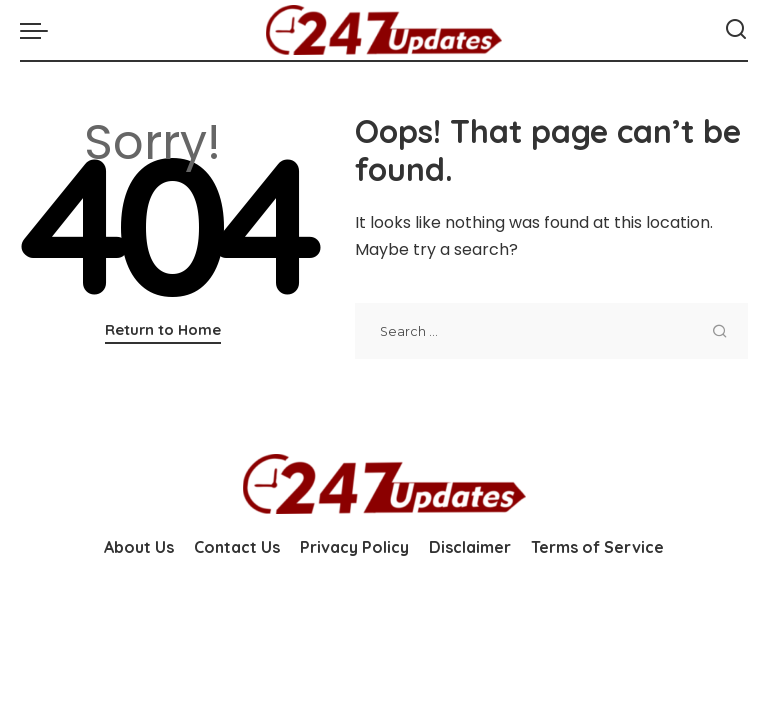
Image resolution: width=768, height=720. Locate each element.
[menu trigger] (39, 30)
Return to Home (163, 329)
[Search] (736, 30)
